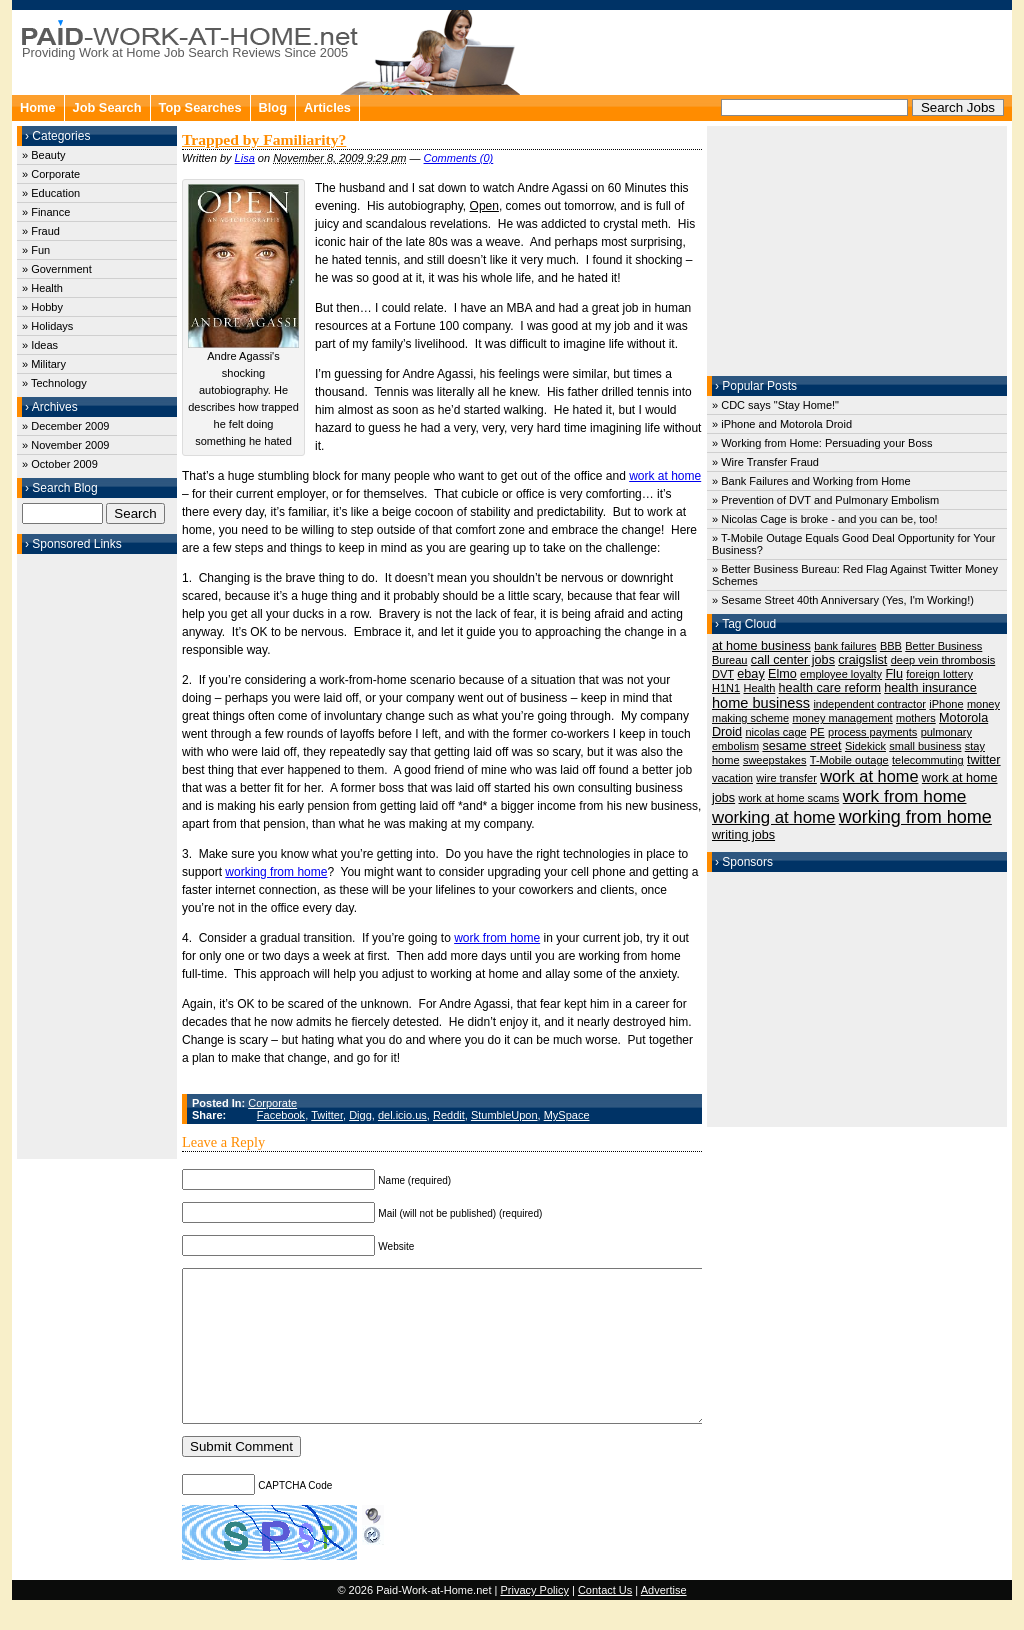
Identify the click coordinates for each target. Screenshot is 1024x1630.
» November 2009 (65, 445)
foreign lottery (939, 674)
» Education (51, 193)
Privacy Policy (534, 1620)
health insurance (930, 688)
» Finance (46, 212)
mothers (916, 718)
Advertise (664, 1620)
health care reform (830, 688)
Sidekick (865, 746)
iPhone (946, 704)
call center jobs (793, 660)
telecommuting (928, 760)
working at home (773, 817)
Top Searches (200, 107)
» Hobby (42, 307)
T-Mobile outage (849, 760)
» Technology (54, 383)
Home (38, 107)
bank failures (845, 646)
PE (817, 732)
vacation (732, 778)
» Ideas (40, 345)
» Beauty (43, 155)
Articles (327, 107)
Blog (273, 107)
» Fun (36, 250)
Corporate (272, 1103)
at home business (761, 646)
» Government (57, 269)
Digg (360, 1115)
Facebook (281, 1115)
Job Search (107, 107)
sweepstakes (775, 760)
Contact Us (605, 1620)
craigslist (862, 660)
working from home (276, 872)
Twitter (327, 1115)
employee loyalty (841, 674)
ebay (750, 674)
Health (759, 688)
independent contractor (869, 704)
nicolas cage (775, 732)
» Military (44, 364)
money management (842, 718)
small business (925, 746)
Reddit (449, 1115)
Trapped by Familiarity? (264, 139)
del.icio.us (402, 1115)
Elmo (782, 674)
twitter (984, 760)
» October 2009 (60, 464)
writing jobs (743, 835)
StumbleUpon (504, 1115)
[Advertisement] (97, 854)
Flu (894, 674)
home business (761, 703)
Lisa (245, 158)
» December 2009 (65, 426)
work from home (497, 938)
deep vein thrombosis (943, 660)
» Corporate (51, 174)
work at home (665, 476)
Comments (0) (459, 158)
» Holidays (47, 326)
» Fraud (41, 231)
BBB (891, 646)
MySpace (567, 1115)
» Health (42, 288)
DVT (723, 674)
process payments (872, 732)
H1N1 (726, 688)
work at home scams (788, 798)
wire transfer (786, 778)
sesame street (801, 746)
